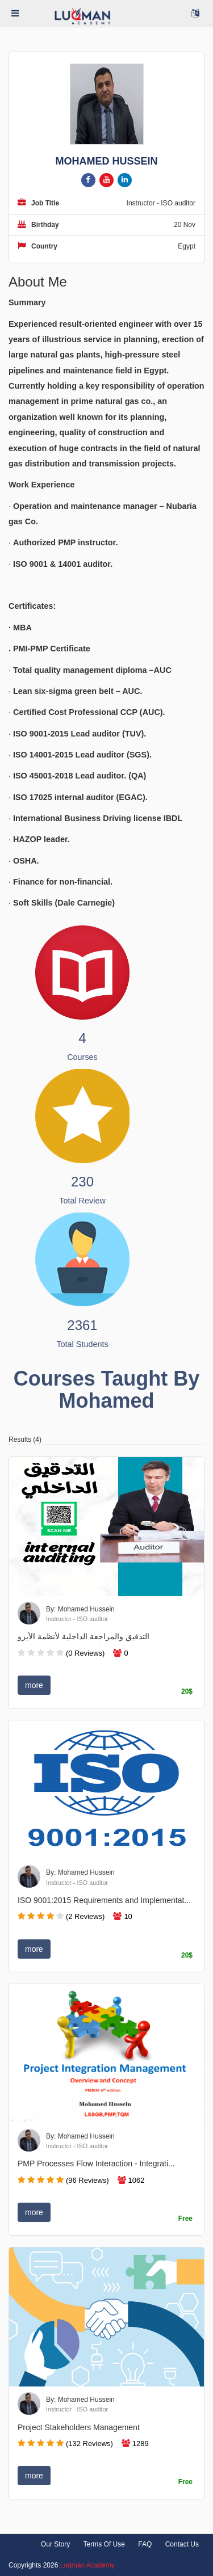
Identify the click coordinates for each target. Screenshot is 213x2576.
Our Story (55, 2544)
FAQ (145, 2544)
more (34, 1685)
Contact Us (182, 2544)
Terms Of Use (104, 2544)
